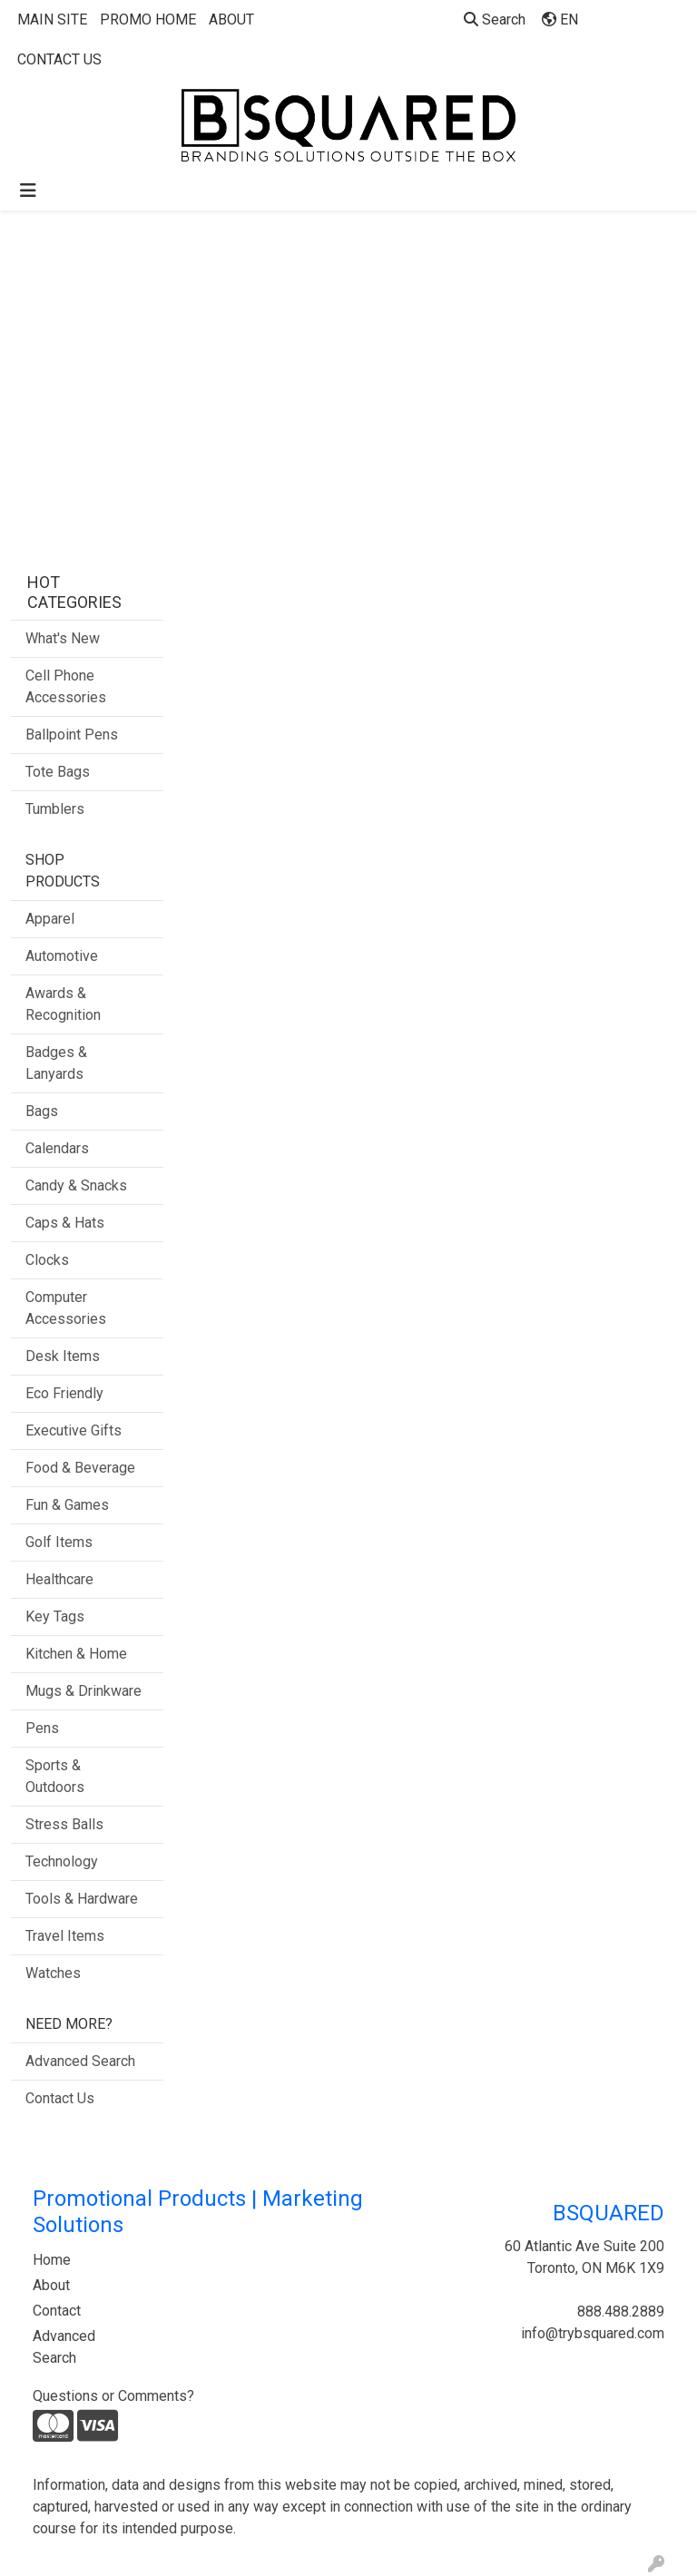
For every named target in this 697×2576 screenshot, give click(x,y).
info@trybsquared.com (592, 2333)
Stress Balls (64, 1824)
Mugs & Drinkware (83, 1690)
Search (494, 19)
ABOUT (231, 19)
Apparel (49, 918)
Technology (61, 1861)
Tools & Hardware (81, 1898)
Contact (57, 2310)
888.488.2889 (620, 2311)
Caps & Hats (64, 1222)
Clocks (47, 1259)
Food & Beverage (80, 1467)
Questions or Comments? (113, 2396)
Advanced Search (80, 2061)
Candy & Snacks (76, 1185)
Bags (41, 1111)
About (51, 2285)
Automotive (61, 956)
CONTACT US (59, 59)
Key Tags (54, 1616)
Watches (53, 1973)
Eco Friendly (64, 1393)
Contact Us (59, 2098)
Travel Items (64, 1935)
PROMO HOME (148, 19)
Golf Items (59, 1542)
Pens (42, 1728)
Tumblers (54, 809)
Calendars (57, 1148)
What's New (62, 638)
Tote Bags (57, 771)
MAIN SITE (52, 19)
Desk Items (62, 1356)
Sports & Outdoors (54, 1776)
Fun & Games (67, 1504)
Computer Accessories (65, 1307)
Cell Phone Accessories (65, 686)
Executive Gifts (73, 1430)
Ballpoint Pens (71, 734)
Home (52, 2259)
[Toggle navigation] (28, 190)
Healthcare (59, 1579)
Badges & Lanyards (56, 1062)
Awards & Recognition (63, 1004)
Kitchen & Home (76, 1653)
